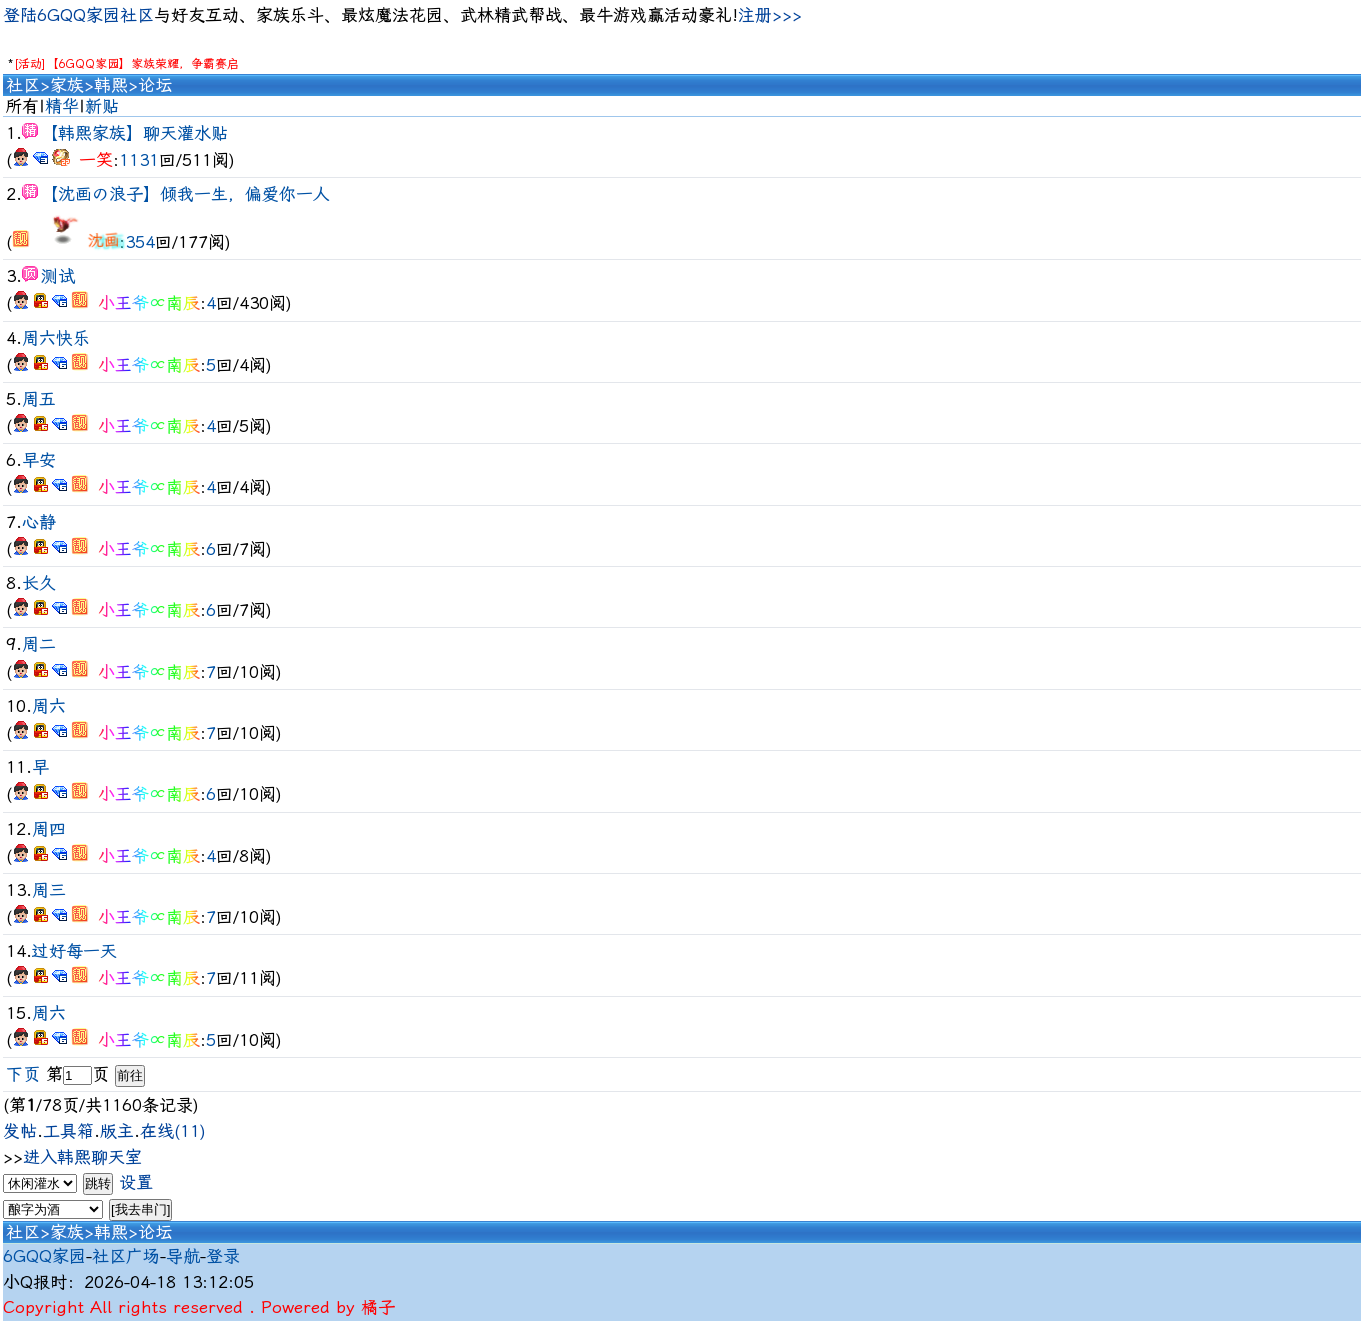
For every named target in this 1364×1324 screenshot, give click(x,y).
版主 (117, 1131)
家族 (67, 85)
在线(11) (173, 1131)
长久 (39, 583)
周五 (39, 399)
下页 (23, 1074)
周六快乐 (56, 338)
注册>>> (770, 15)
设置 (136, 1182)
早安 (39, 460)
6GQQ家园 (44, 1256)
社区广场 (126, 1256)
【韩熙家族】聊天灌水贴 (134, 133)
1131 (139, 160)
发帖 (20, 1131)
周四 (49, 829)
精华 (62, 106)
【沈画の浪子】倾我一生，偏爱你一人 (185, 194)
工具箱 (68, 1131)
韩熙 (111, 85)
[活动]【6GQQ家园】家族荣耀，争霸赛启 (126, 64)
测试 (58, 276)
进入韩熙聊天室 (82, 1157)
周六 (49, 706)
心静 (39, 522)
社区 (23, 85)
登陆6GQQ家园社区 (78, 15)
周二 (39, 644)
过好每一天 (74, 951)
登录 (223, 1256)
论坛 (155, 85)
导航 (183, 1256)
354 (140, 242)
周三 (49, 890)
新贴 (102, 106)
